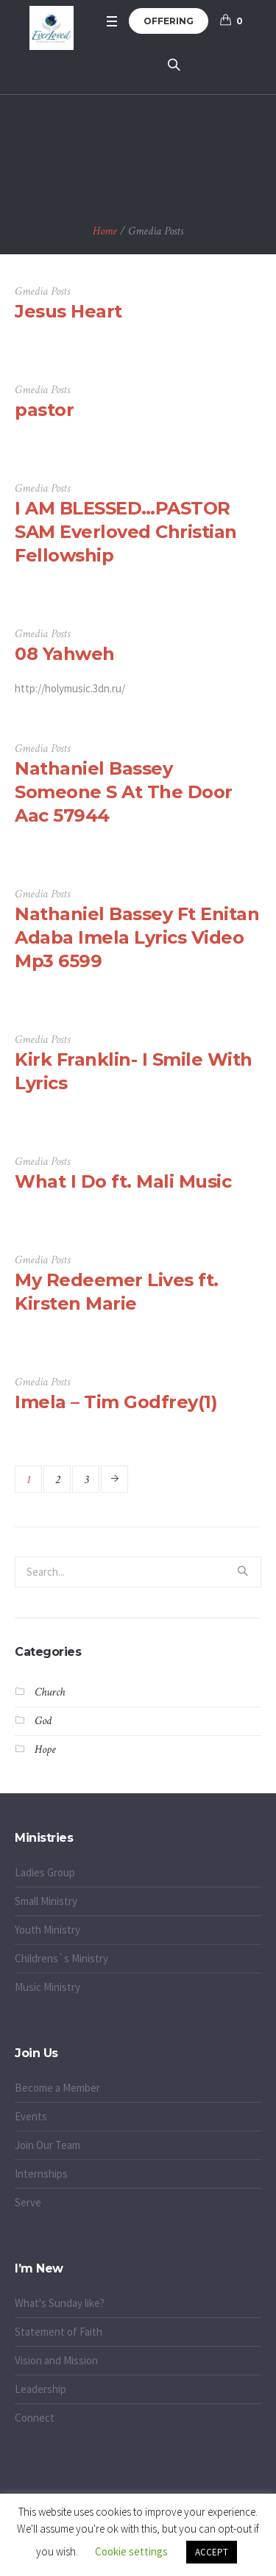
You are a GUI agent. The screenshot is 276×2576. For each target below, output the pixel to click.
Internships (41, 2174)
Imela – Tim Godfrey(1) (116, 1402)
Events (31, 2116)
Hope (45, 1749)
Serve (28, 2202)
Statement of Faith (58, 2332)
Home (105, 231)
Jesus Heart (68, 311)
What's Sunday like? (60, 2303)
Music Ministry (47, 1987)
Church (50, 1692)
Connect (34, 2418)
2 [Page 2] (57, 1480)
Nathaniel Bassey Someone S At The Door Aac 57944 (124, 792)
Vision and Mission (56, 2360)
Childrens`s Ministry (61, 1958)
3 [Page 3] (86, 1480)
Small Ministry (46, 1901)
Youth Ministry (47, 1930)
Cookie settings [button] (131, 2551)
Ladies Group (45, 1872)
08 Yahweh (65, 653)
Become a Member (57, 2088)
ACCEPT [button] (211, 2552)
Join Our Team (47, 2145)
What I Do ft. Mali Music (123, 1181)
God (43, 1721)
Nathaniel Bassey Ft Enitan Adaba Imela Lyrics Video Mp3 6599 (137, 937)
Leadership (40, 2389)
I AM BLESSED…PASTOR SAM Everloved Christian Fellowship (126, 532)
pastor (44, 409)
